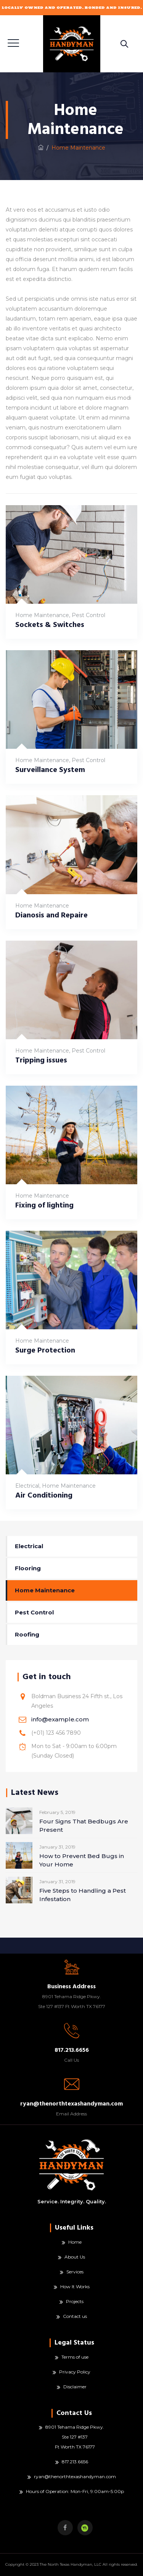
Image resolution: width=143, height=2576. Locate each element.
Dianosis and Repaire (51, 915)
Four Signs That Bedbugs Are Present (83, 1825)
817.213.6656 (75, 2461)
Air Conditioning (43, 1495)
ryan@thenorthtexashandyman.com (75, 2476)
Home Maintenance (42, 615)
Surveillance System (50, 770)
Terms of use (74, 2357)
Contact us (75, 2316)
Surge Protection (45, 1350)
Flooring (28, 1568)
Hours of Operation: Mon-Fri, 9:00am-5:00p (75, 2491)
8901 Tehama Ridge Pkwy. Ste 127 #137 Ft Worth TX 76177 (74, 2437)
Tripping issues (41, 1060)
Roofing (27, 1634)
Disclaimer (75, 2386)
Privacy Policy (74, 2372)
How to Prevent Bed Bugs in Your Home (81, 1860)
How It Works (75, 2286)
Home (75, 2242)
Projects (75, 2301)
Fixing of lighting (44, 1205)
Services (75, 2272)
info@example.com (60, 1719)
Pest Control (88, 615)
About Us (74, 2257)
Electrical (27, 1485)
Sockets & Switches (49, 625)
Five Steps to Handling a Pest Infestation (82, 1895)
